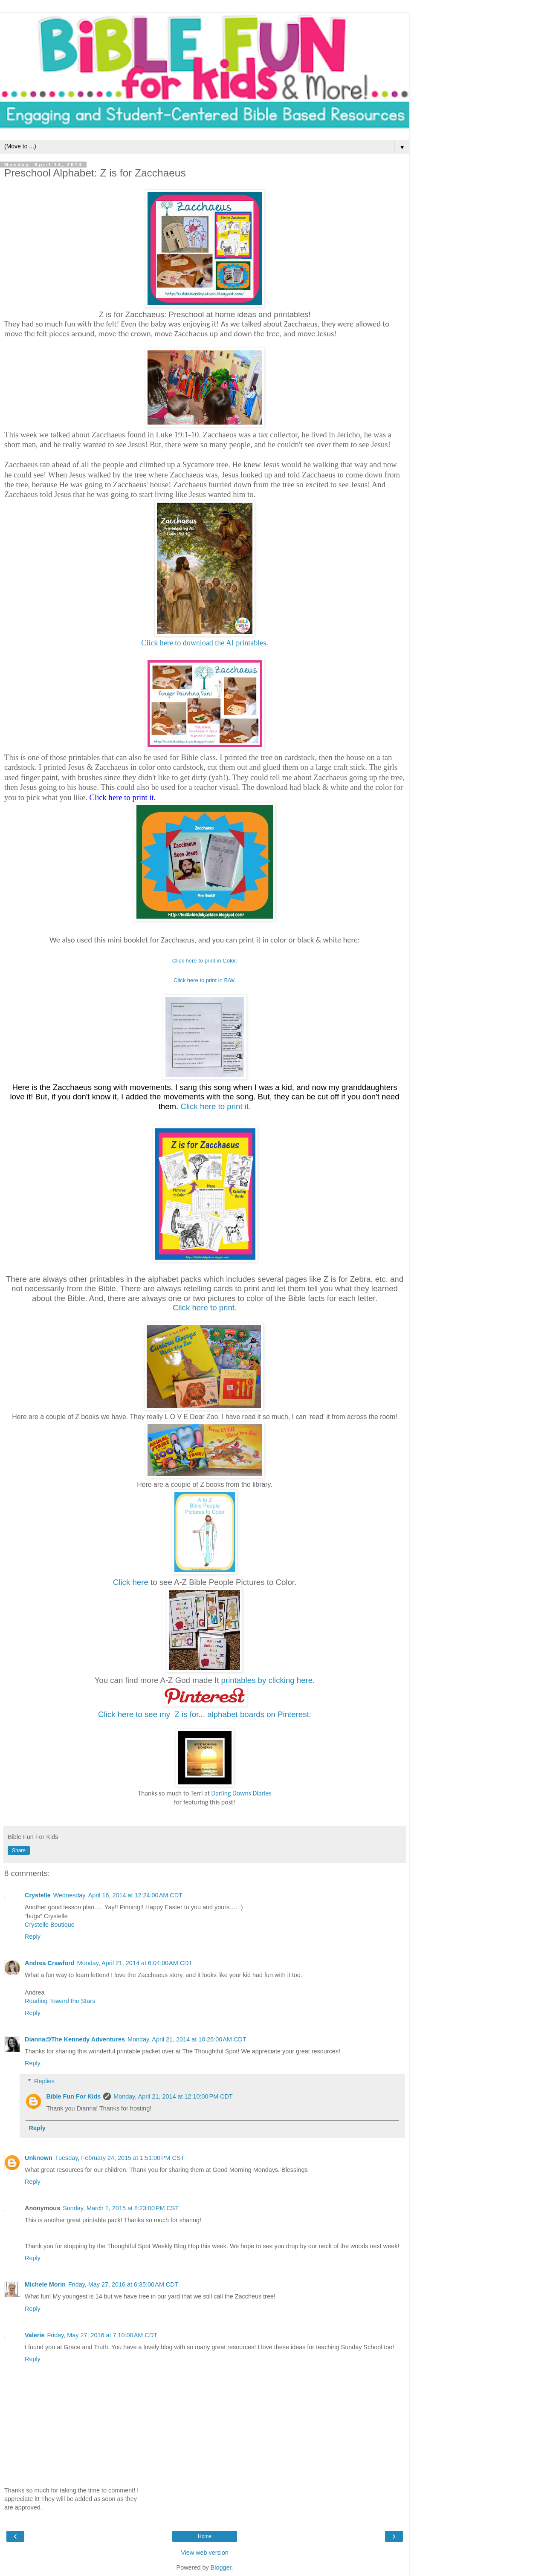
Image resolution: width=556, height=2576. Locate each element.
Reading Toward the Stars (60, 2001)
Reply (33, 1936)
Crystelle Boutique (50, 1924)
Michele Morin (45, 2284)
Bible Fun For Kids (73, 2096)
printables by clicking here (267, 1680)
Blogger (221, 2567)
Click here (130, 1582)
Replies (44, 2081)
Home (204, 2536)
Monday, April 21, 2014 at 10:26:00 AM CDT (186, 2039)
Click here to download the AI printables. (204, 643)
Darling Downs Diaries (241, 1793)
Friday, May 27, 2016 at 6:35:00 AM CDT (123, 2284)
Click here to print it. (215, 1106)
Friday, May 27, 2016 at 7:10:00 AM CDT (102, 2335)
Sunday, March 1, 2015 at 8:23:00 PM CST (121, 2208)
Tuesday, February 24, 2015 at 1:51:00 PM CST (120, 2157)
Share (19, 1850)
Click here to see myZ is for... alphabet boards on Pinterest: (204, 1714)
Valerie (34, 2335)
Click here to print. (205, 1307)
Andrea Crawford (50, 1963)
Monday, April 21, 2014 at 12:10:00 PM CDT (172, 2096)
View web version (205, 2552)
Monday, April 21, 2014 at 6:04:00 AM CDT (135, 1963)
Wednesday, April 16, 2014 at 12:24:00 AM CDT (117, 1895)
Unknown (38, 2157)
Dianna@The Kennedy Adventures (75, 2039)
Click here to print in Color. (204, 960)
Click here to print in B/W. (205, 980)
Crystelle (38, 1895)
